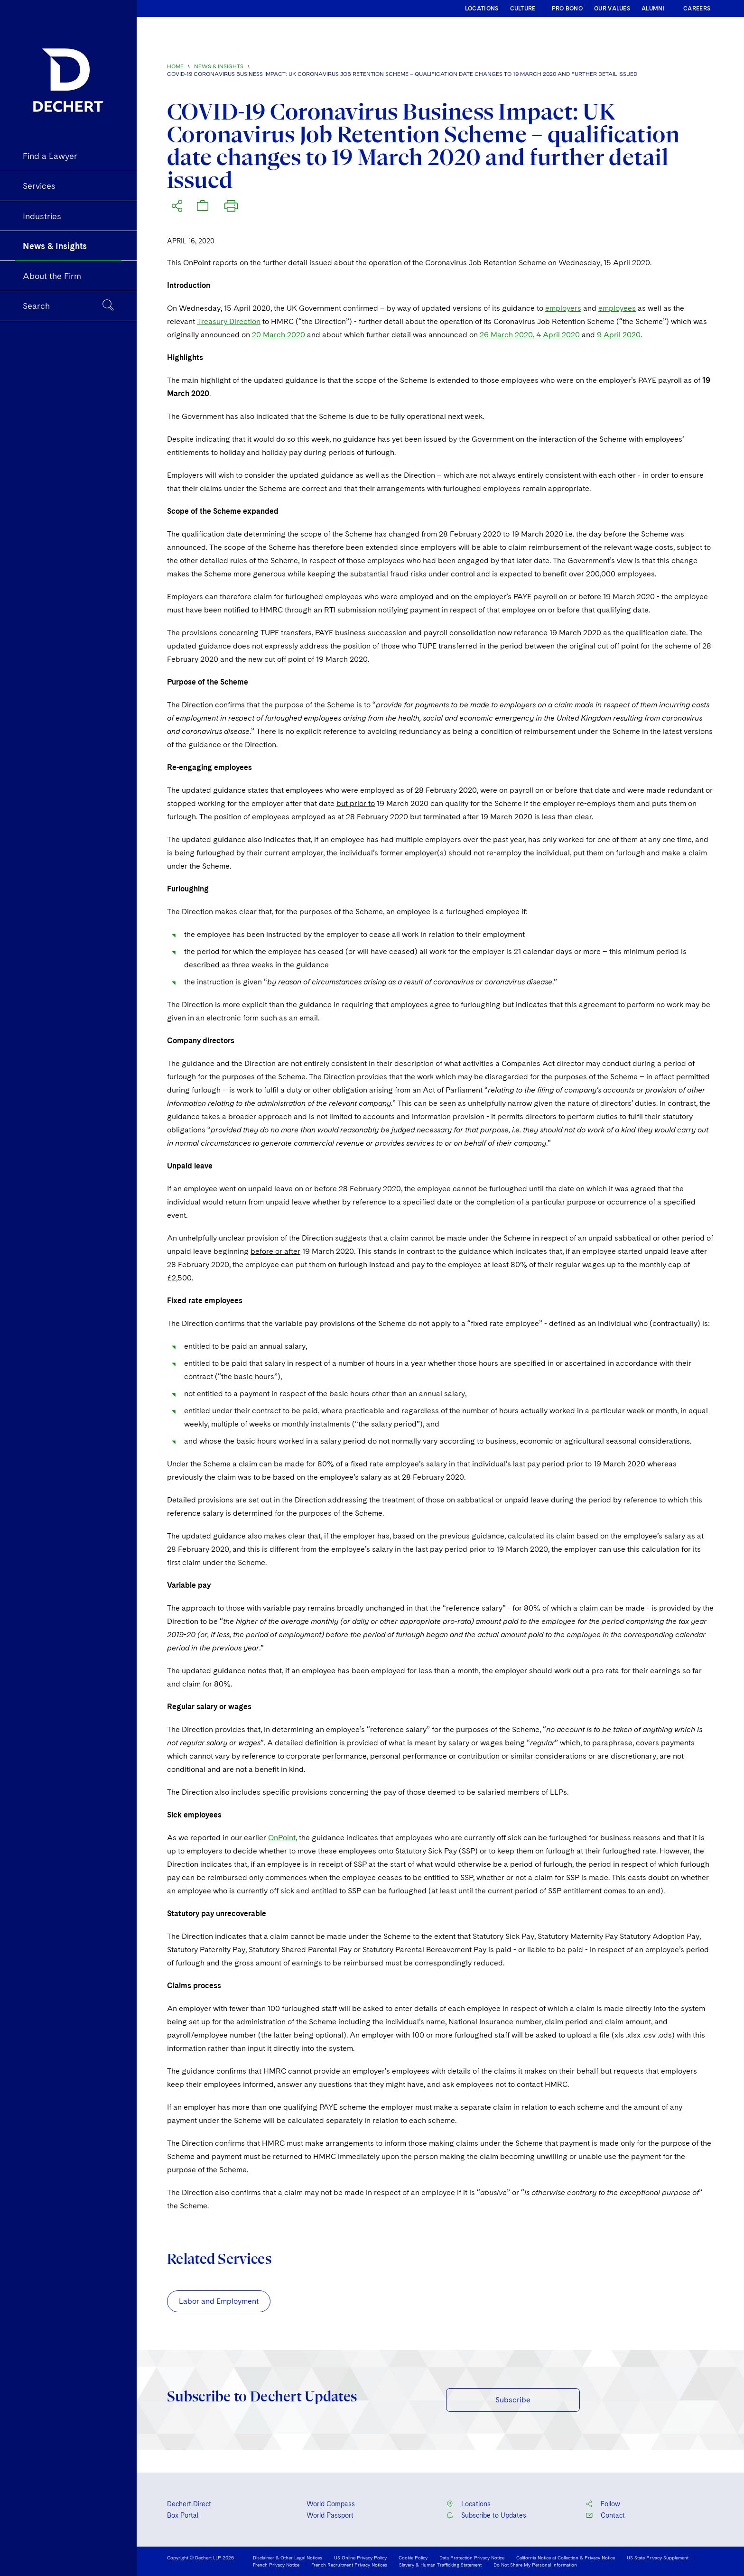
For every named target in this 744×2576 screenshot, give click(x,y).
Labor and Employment (219, 2301)
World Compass (331, 2504)
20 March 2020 (278, 334)
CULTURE (523, 8)
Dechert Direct (189, 2504)
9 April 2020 (619, 334)
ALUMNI (653, 8)
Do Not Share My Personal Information (535, 2564)
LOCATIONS (482, 8)
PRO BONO (567, 8)
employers (563, 308)
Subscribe (512, 2399)
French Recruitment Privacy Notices (349, 2564)
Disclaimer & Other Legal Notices (287, 2557)
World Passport (330, 2515)
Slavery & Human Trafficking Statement (440, 2564)
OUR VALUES (612, 8)
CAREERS (696, 8)
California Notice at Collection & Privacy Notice (565, 2557)
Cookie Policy (413, 2557)
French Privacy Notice (276, 2564)
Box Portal (182, 2515)
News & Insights (218, 66)
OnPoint (282, 1837)
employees (617, 308)
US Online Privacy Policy (360, 2557)
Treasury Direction (228, 321)
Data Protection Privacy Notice (471, 2557)
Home (175, 66)
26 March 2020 (506, 334)
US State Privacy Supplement (657, 2557)
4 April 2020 (558, 334)
